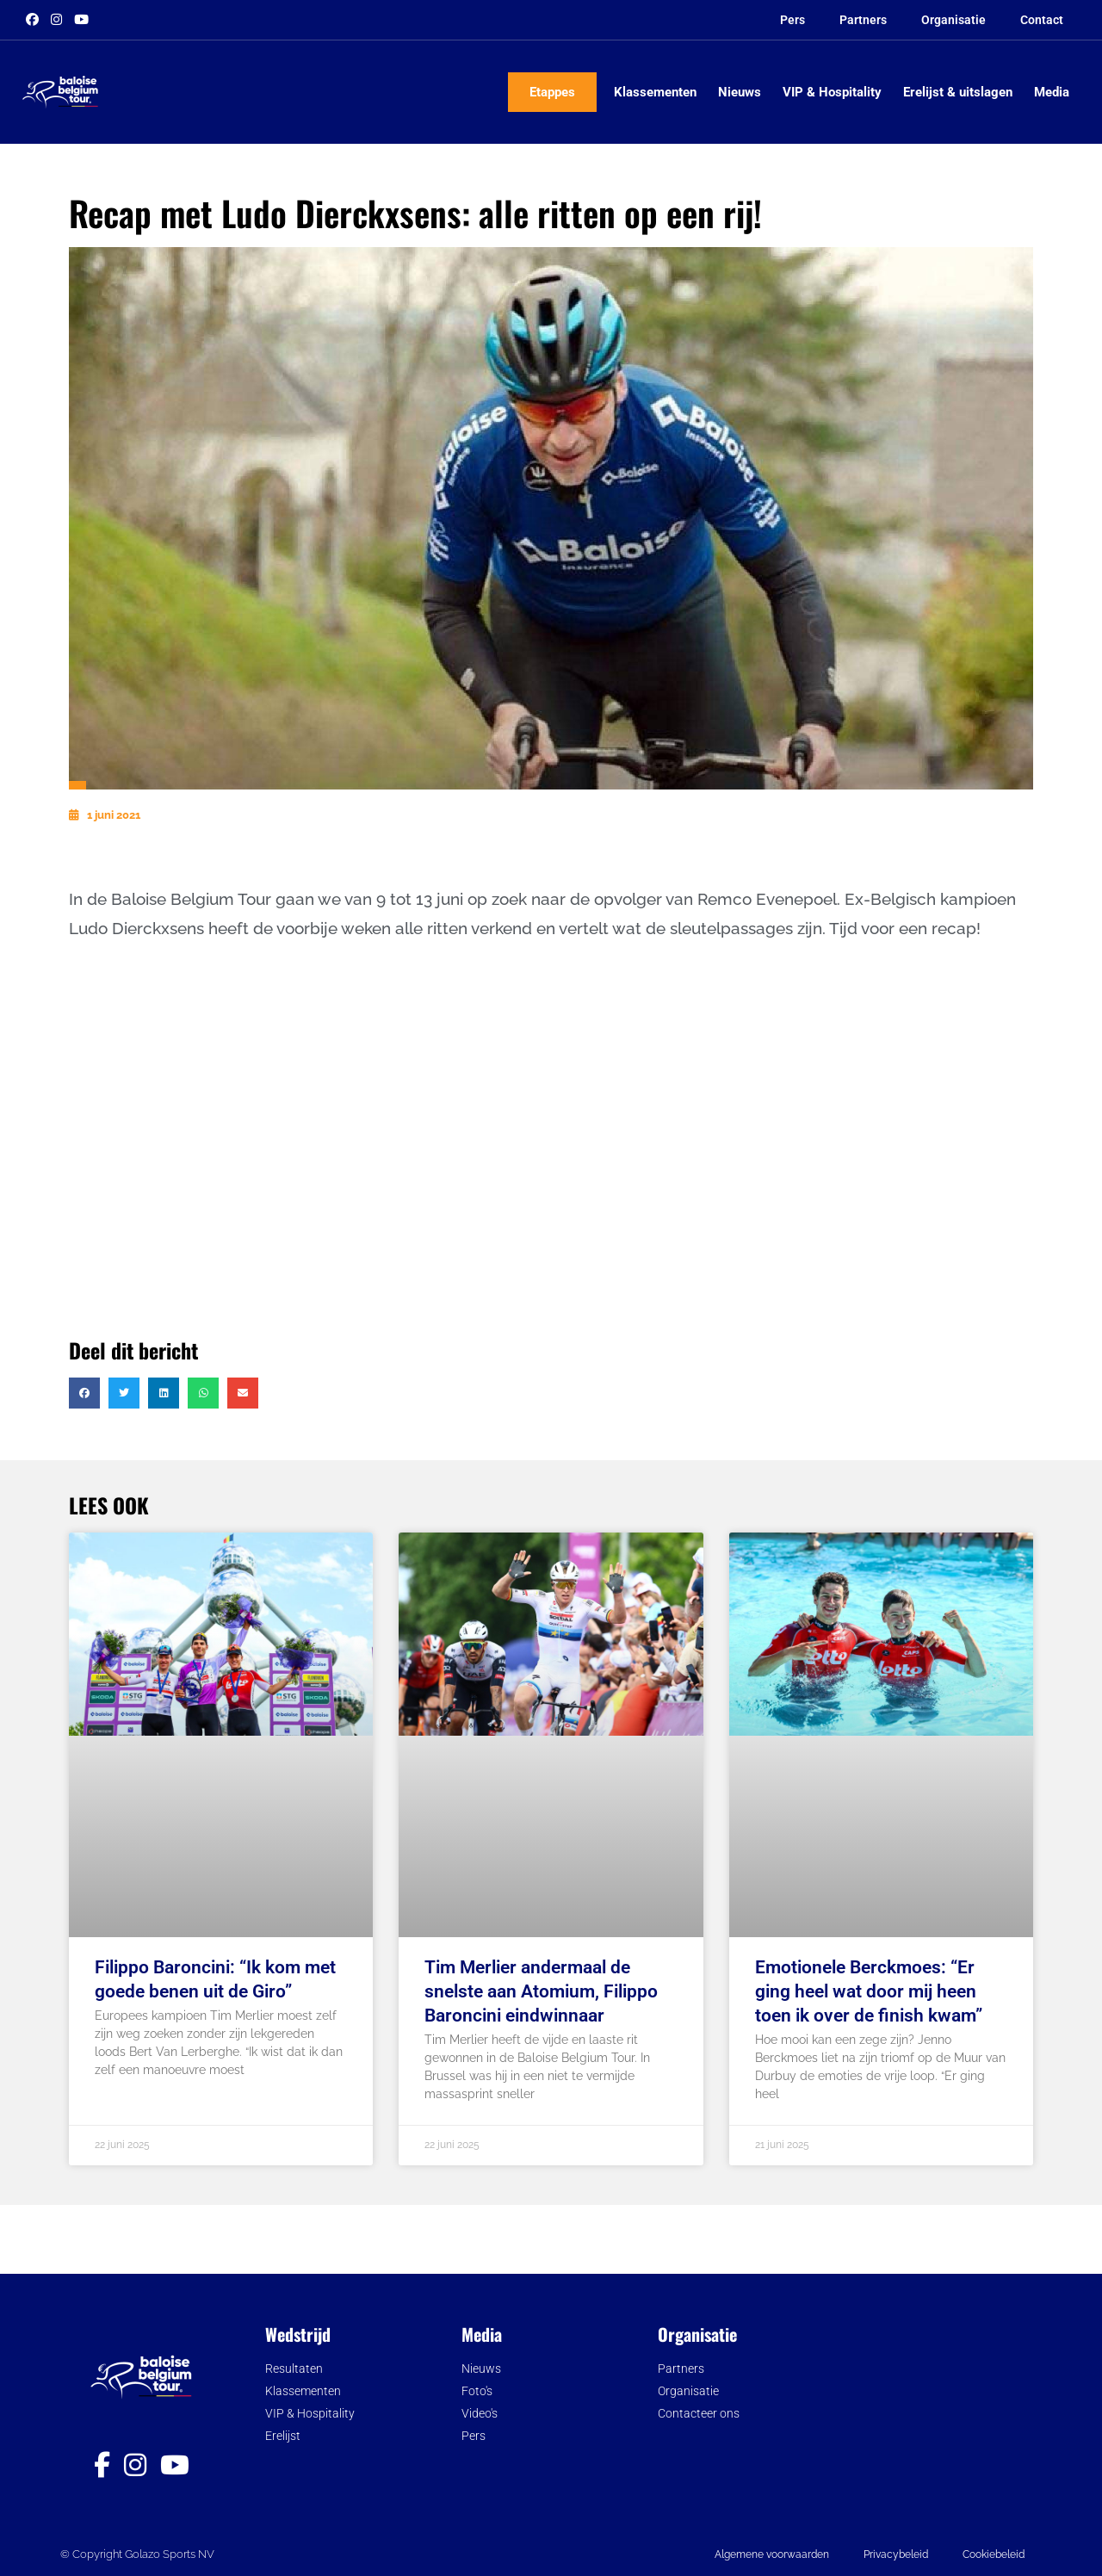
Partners (863, 20)
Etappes (552, 92)
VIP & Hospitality (832, 92)
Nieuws (739, 92)
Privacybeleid (896, 2554)
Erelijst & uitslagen (957, 92)
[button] (84, 1393)
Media (1051, 92)
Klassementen (655, 92)
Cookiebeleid (994, 2554)
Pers (792, 20)
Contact (1041, 20)
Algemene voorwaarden (772, 2554)
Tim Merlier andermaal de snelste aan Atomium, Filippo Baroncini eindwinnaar (541, 1991)
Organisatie (953, 20)
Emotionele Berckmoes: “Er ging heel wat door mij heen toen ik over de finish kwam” (868, 1991)
